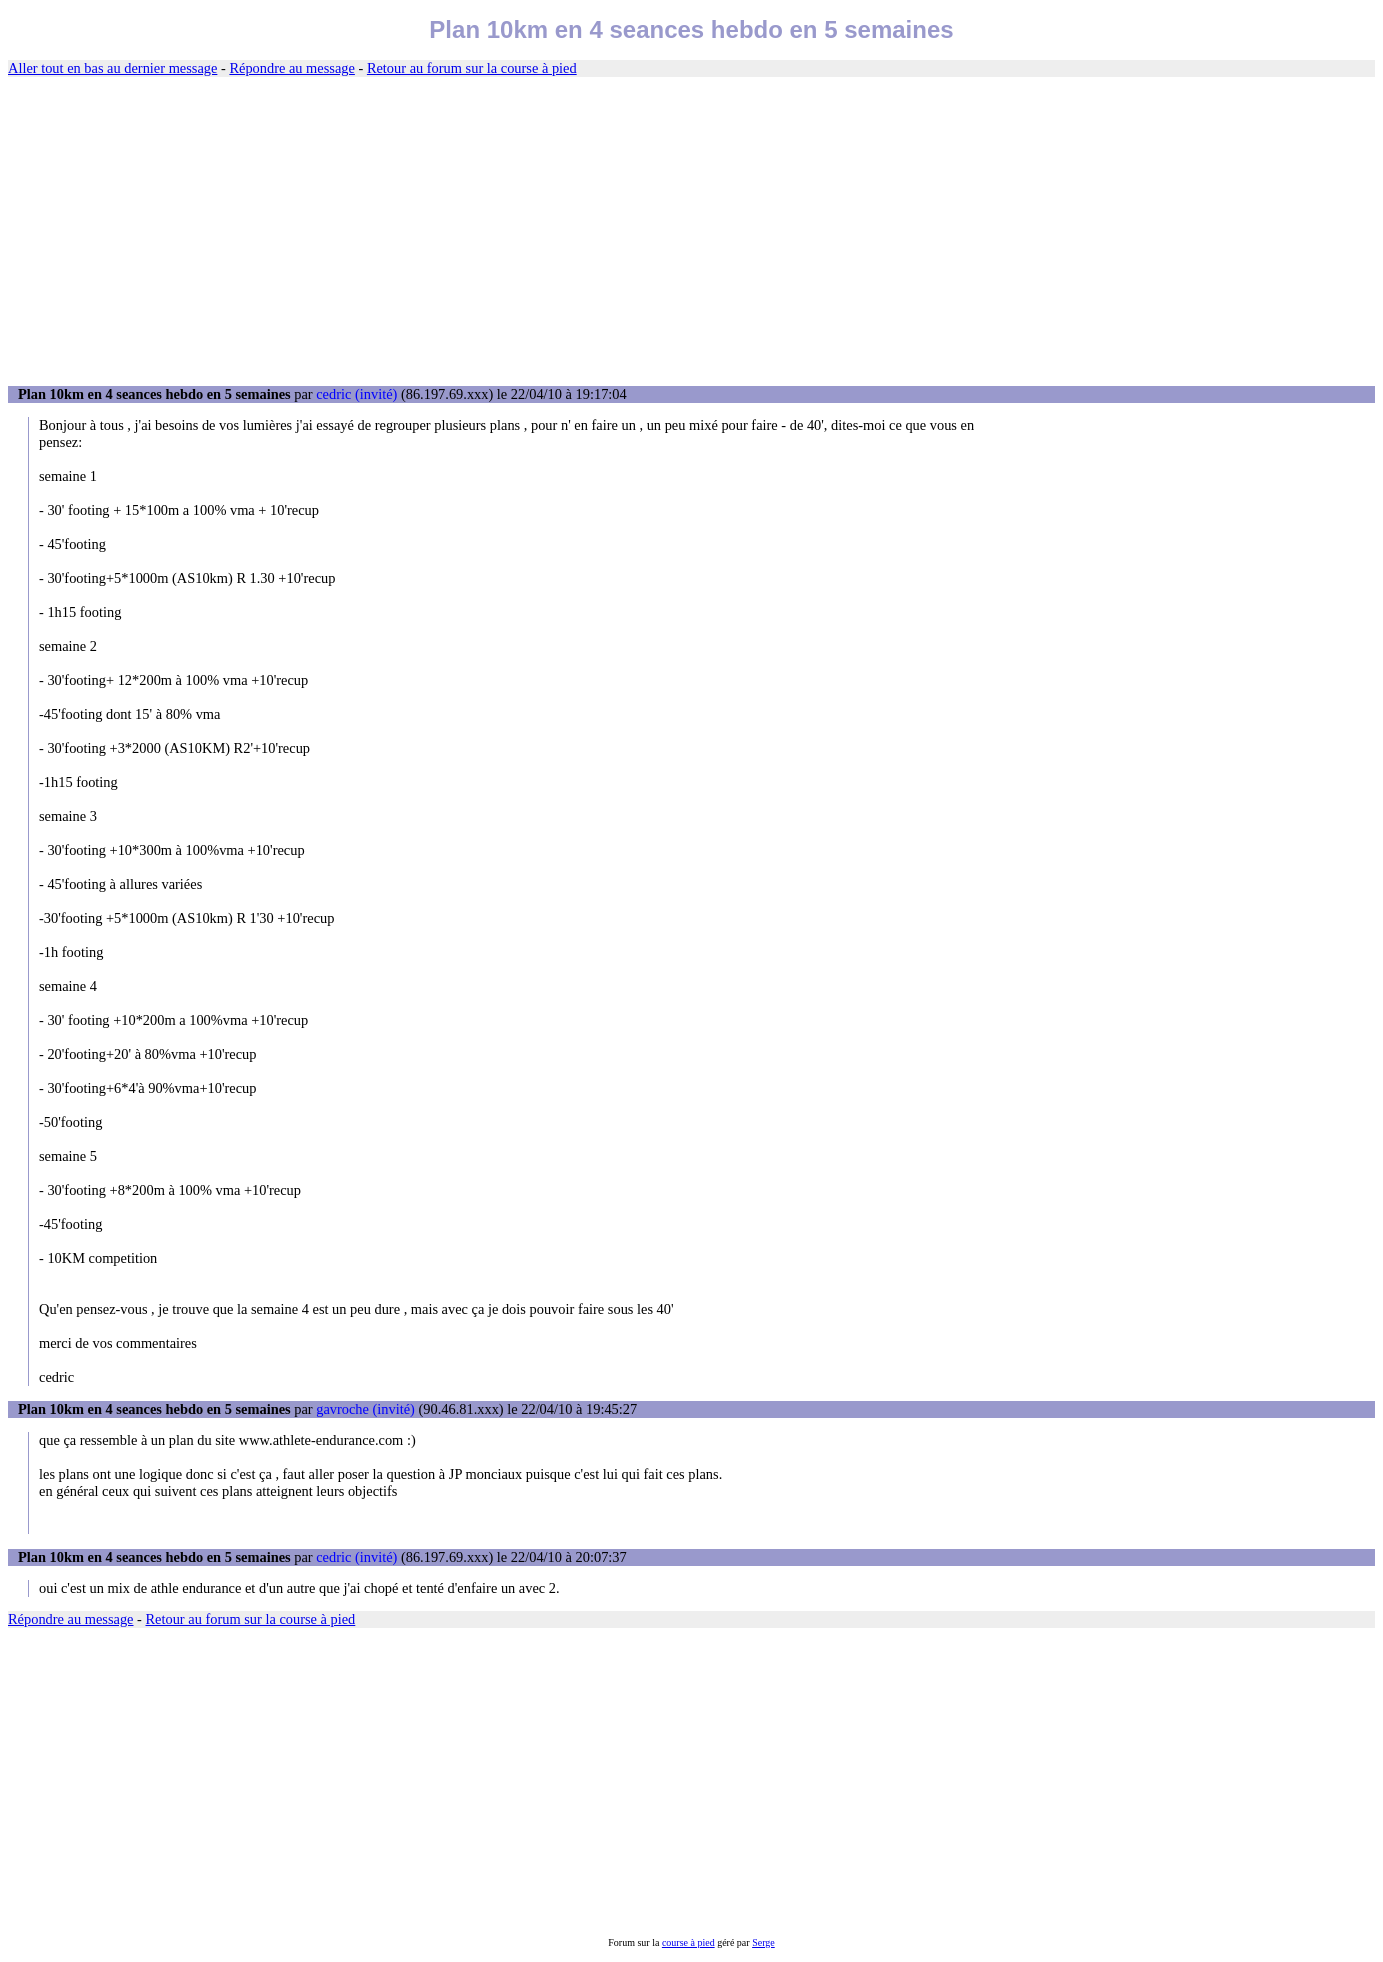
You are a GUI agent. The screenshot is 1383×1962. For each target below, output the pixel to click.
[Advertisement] (692, 232)
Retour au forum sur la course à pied (472, 68)
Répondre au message (291, 68)
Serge (763, 1942)
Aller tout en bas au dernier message (112, 68)
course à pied (688, 1942)
